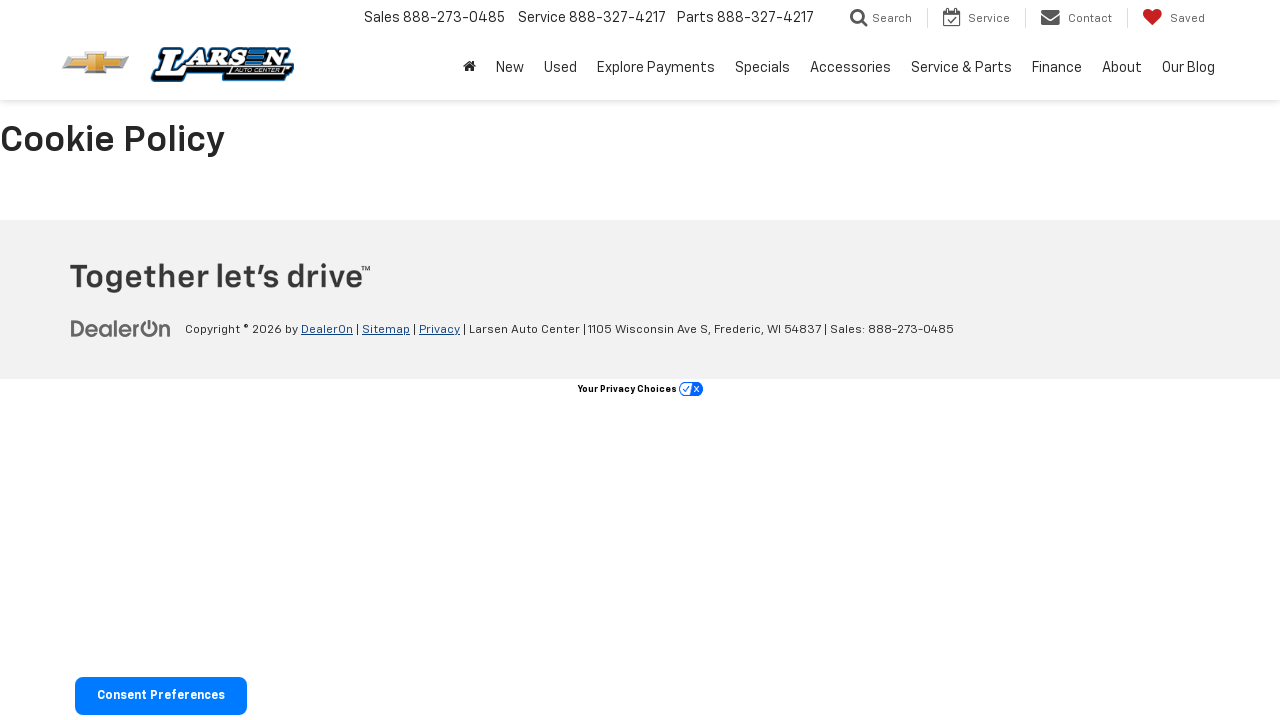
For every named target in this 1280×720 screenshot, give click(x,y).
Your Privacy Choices (640, 389)
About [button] (1122, 68)
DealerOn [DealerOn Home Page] (327, 330)
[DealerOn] (121, 329)
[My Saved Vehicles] (1173, 18)
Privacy (439, 330)
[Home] (469, 68)
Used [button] (560, 68)
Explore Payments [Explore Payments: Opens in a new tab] (656, 68)
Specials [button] (762, 68)
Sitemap (386, 330)
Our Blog (1188, 68)
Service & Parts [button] (961, 68)
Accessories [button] (850, 68)
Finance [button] (1057, 68)
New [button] (510, 68)
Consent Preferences (161, 696)
